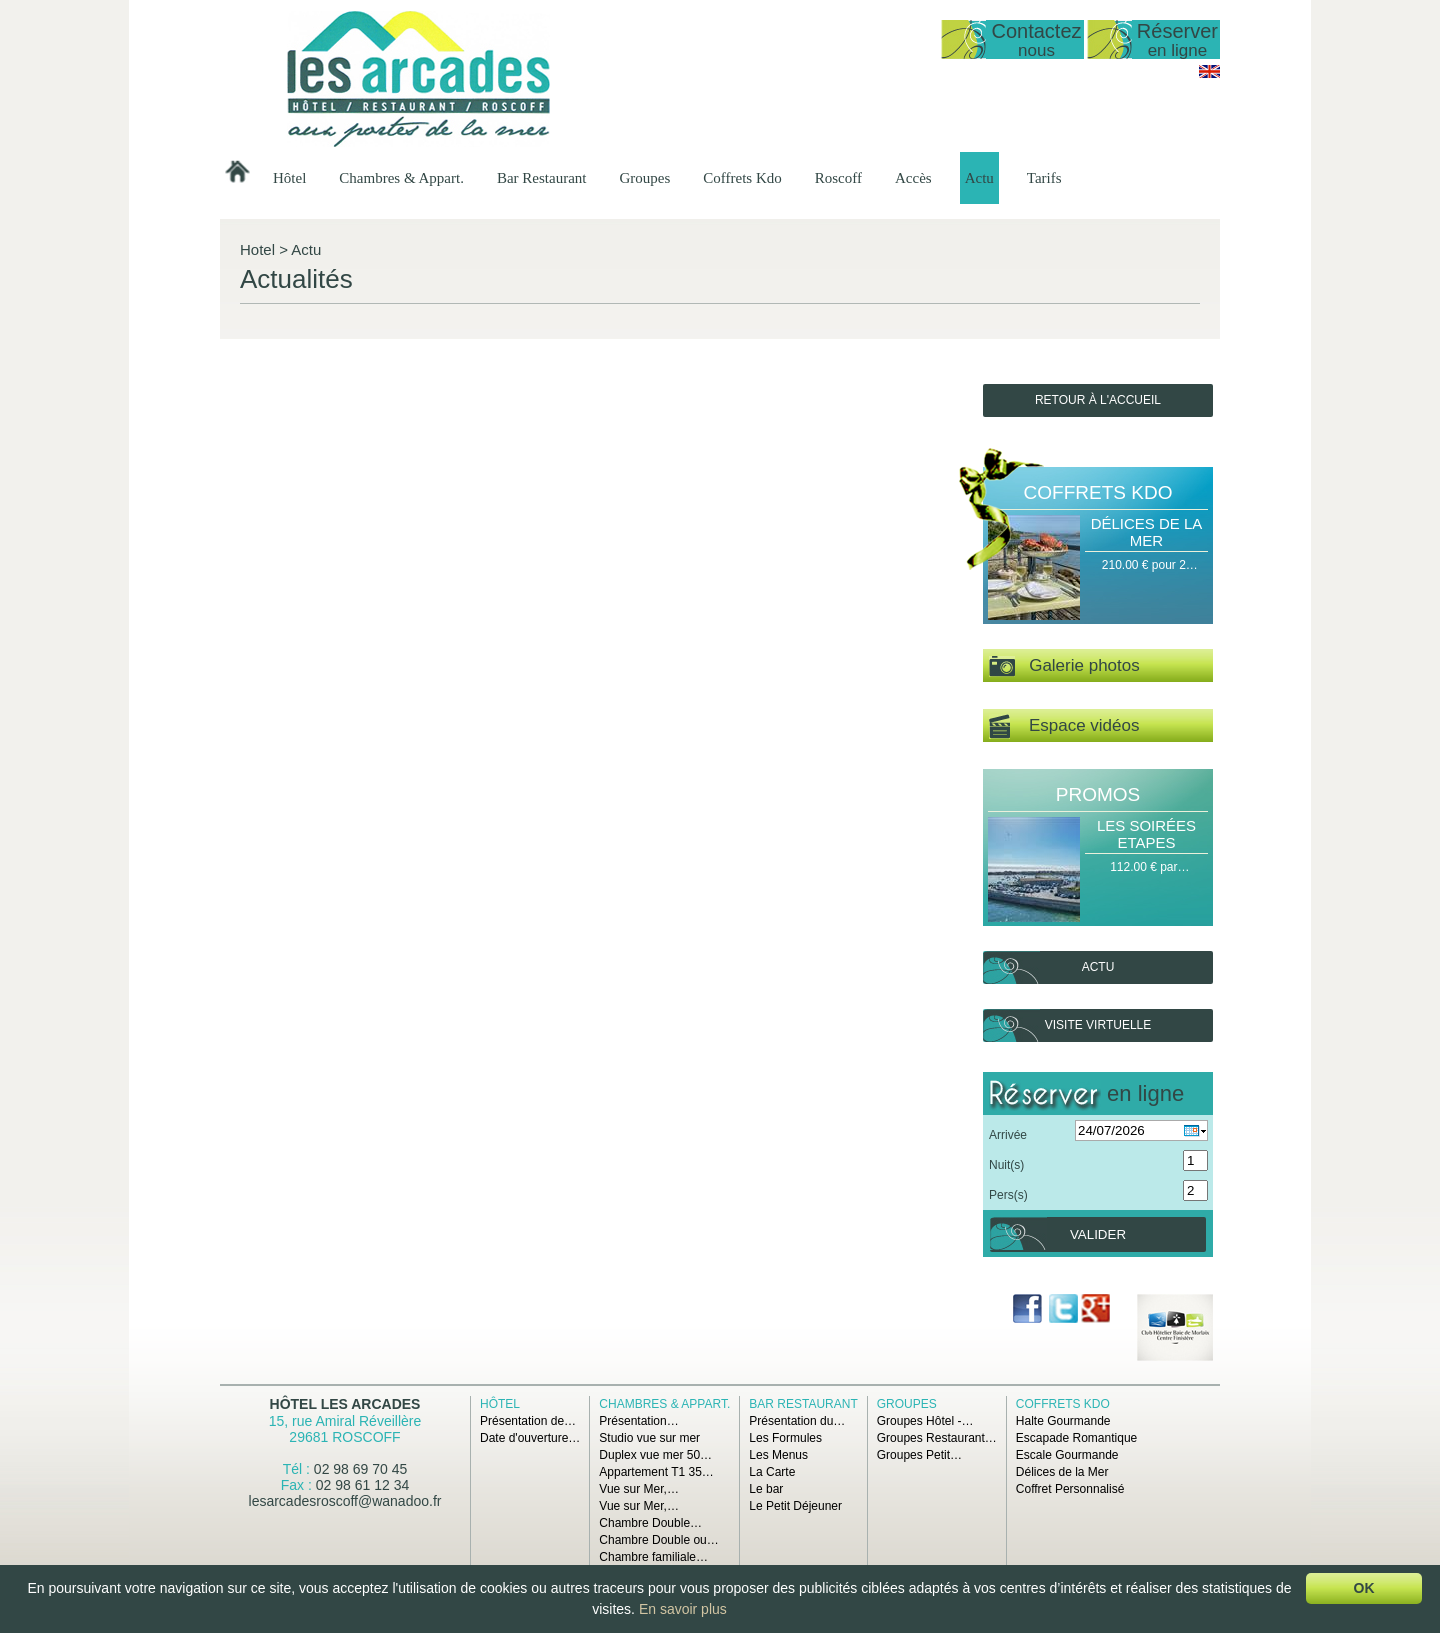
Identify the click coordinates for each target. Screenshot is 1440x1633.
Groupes (644, 178)
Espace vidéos (1064, 726)
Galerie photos (1064, 666)
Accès (913, 178)
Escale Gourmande (1067, 1455)
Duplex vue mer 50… (655, 1455)
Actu (979, 178)
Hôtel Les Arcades (345, 1404)
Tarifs (1044, 178)
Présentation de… (528, 1421)
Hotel (257, 249)
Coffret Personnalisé (1070, 1489)
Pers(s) (1008, 1195)
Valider (1098, 1234)
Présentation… (638, 1421)
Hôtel (289, 178)
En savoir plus (683, 1609)
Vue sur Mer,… (639, 1489)
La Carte (772, 1472)
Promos (1098, 794)
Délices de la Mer (1147, 532)
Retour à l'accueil (1098, 400)
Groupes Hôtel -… (925, 1421)
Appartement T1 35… (656, 1472)
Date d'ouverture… (530, 1438)
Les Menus (778, 1455)
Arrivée (1008, 1135)
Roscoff (838, 178)
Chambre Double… (650, 1523)
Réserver (1177, 39)
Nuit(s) (1006, 1165)
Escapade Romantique (1076, 1438)
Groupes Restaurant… (937, 1438)
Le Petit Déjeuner (795, 1506)
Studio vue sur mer (649, 1438)
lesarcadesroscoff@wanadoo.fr (345, 1501)
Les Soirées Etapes (1146, 834)
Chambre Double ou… (658, 1540)
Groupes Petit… (919, 1455)
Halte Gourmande (1063, 1421)
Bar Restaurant (542, 178)
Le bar (766, 1489)
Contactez (1036, 39)
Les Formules (785, 1438)
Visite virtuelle (1098, 1025)
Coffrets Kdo (742, 178)
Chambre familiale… (653, 1557)
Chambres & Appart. (401, 178)
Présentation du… (797, 1421)
